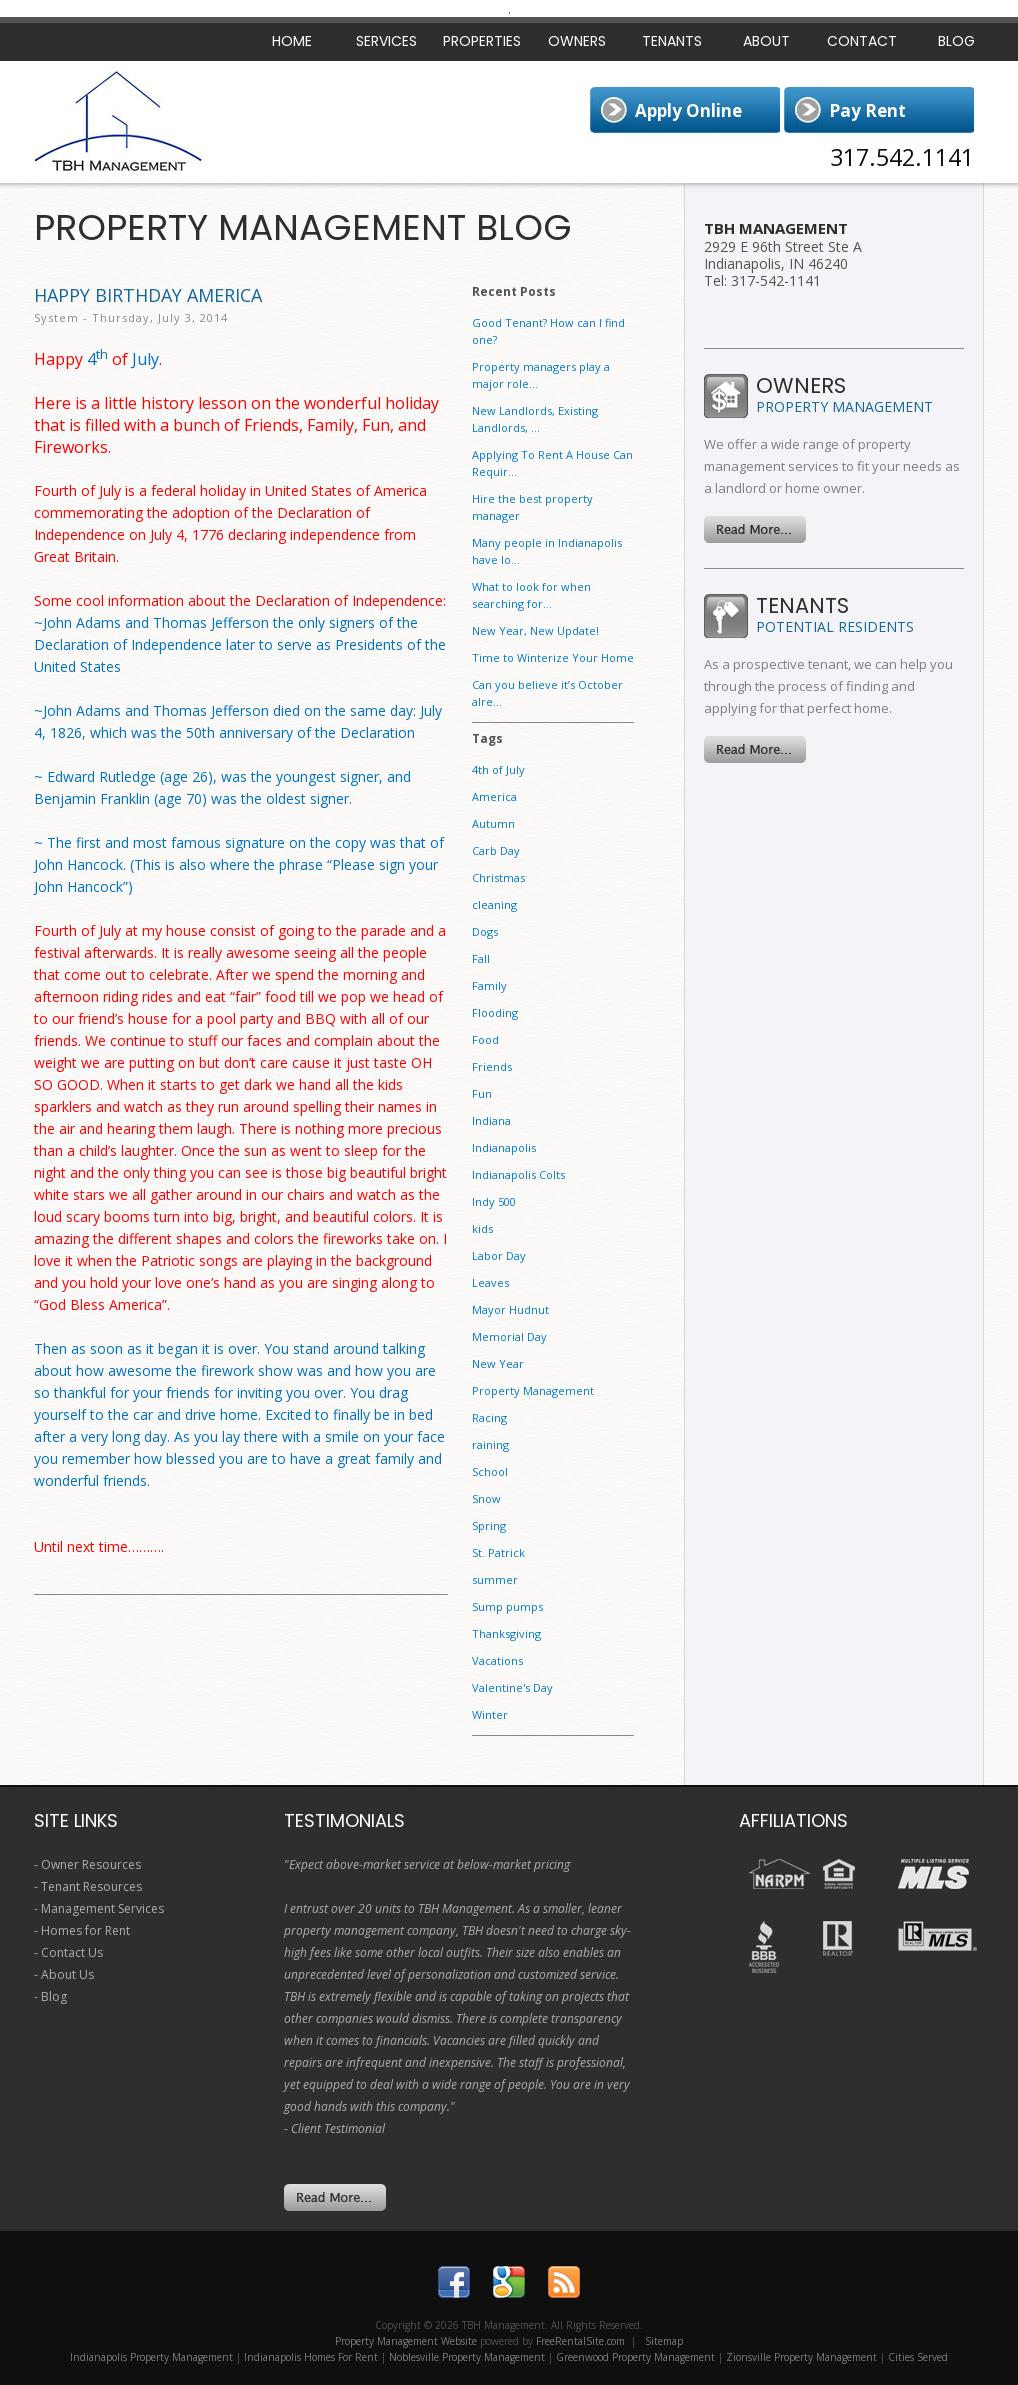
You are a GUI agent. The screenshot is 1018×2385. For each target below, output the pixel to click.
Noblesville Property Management (467, 2357)
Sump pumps (507, 1606)
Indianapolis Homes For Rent (311, 2357)
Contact (862, 41)
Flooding (495, 1012)
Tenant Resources (91, 1886)
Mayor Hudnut (510, 1309)
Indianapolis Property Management (151, 2357)
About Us (67, 1974)
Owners (577, 41)
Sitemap (664, 2341)
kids (482, 1228)
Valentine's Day (512, 1687)
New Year (498, 1363)
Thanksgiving (506, 1633)
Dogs (485, 931)
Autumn (493, 823)
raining (490, 1444)
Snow (486, 1498)
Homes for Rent (85, 1930)
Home (292, 41)
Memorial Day (509, 1336)
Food (485, 1039)
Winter (490, 1714)
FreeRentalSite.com (580, 2341)
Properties (482, 41)
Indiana (491, 1120)
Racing (489, 1417)
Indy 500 (494, 1201)
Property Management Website (406, 2341)
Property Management (533, 1390)
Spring (489, 1525)
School (490, 1471)
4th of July (498, 769)
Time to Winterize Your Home (553, 657)
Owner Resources (91, 1864)
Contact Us (72, 1952)
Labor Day (499, 1255)
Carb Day (496, 850)
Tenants (672, 41)
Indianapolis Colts (518, 1174)
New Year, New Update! (535, 630)
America (494, 796)
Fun (482, 1093)
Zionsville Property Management (801, 2357)
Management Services (102, 1908)
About (766, 41)
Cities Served (918, 2357)
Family (489, 985)
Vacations (497, 1660)
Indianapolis (504, 1147)
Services (386, 41)
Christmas (498, 877)
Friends (492, 1066)
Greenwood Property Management (635, 2357)
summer (495, 1579)
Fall (481, 958)
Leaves (490, 1282)
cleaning (494, 904)
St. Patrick (498, 1552)
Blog (956, 41)
